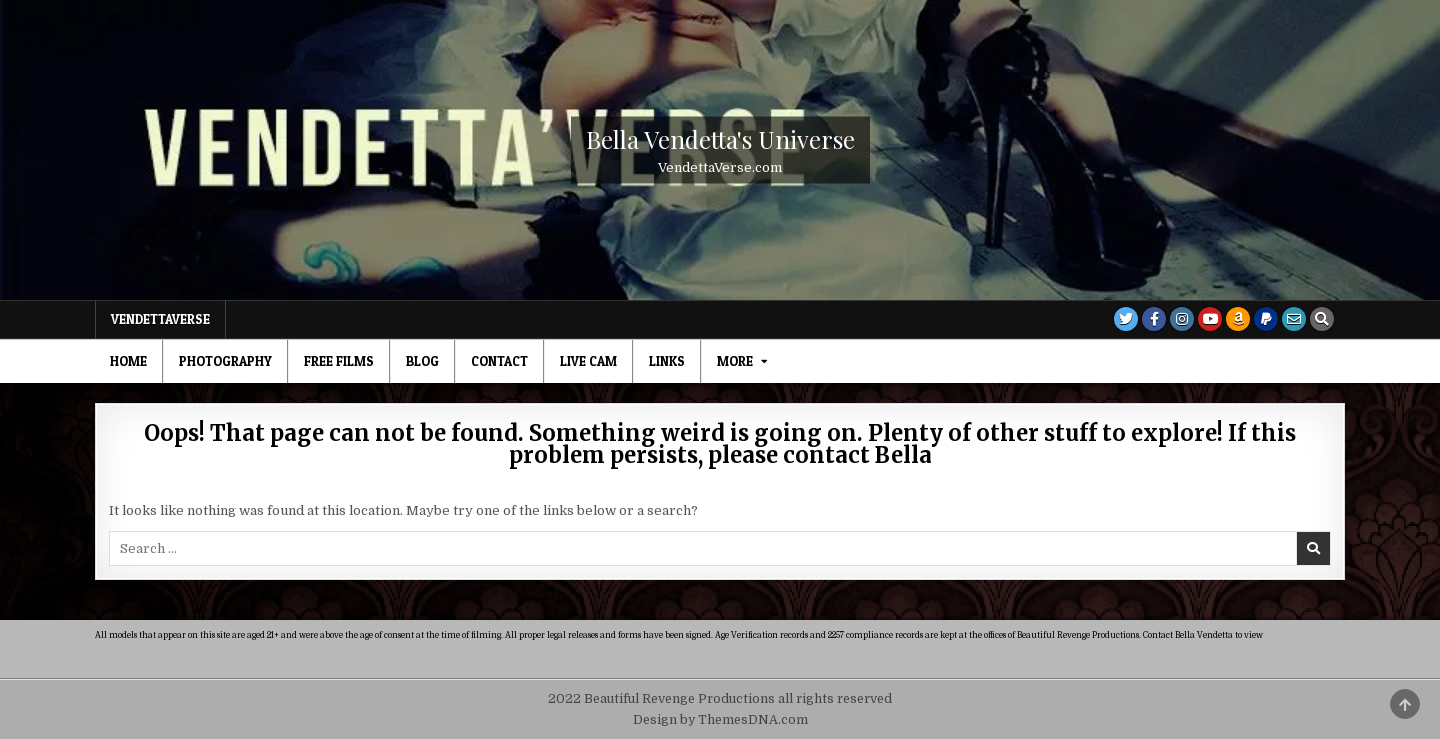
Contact (499, 361)
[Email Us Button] (1294, 319)
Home (128, 361)
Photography (225, 361)
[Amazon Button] (1238, 319)
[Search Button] (1322, 319)
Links (667, 361)
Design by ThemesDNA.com (720, 720)
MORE (735, 361)
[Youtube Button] (1210, 319)
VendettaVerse (160, 319)
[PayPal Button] (1266, 319)
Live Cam (588, 361)
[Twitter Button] (1126, 319)
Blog (422, 361)
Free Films (339, 361)
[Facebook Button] (1154, 319)
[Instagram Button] (1182, 319)
